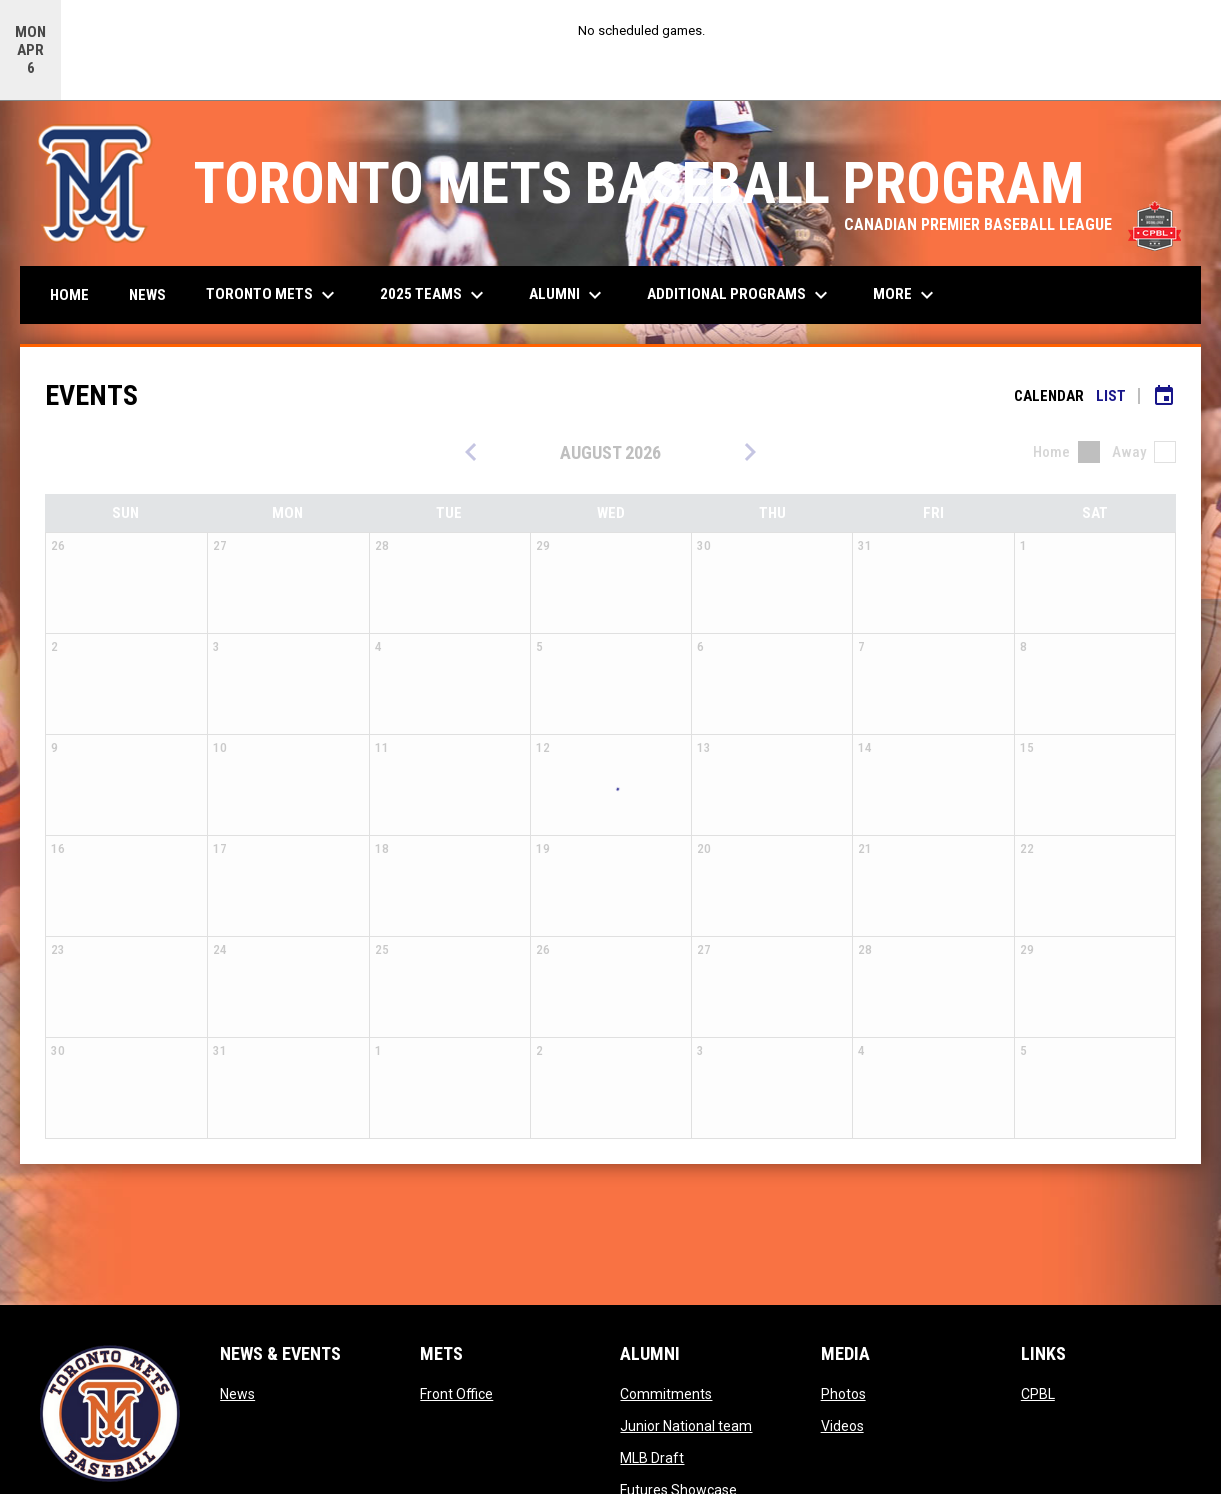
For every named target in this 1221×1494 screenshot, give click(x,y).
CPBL (1038, 1394)
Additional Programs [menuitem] (740, 295)
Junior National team (686, 1426)
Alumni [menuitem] (568, 295)
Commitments (666, 1394)
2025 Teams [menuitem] (434, 295)
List (1111, 396)
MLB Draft (652, 1458)
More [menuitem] (906, 295)
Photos (843, 1394)
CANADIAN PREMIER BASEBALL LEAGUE (1012, 224)
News (237, 1394)
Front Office (456, 1394)
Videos (842, 1426)
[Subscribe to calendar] (1164, 396)
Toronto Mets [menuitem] (273, 295)
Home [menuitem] (69, 295)
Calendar (1049, 396)
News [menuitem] (147, 295)
